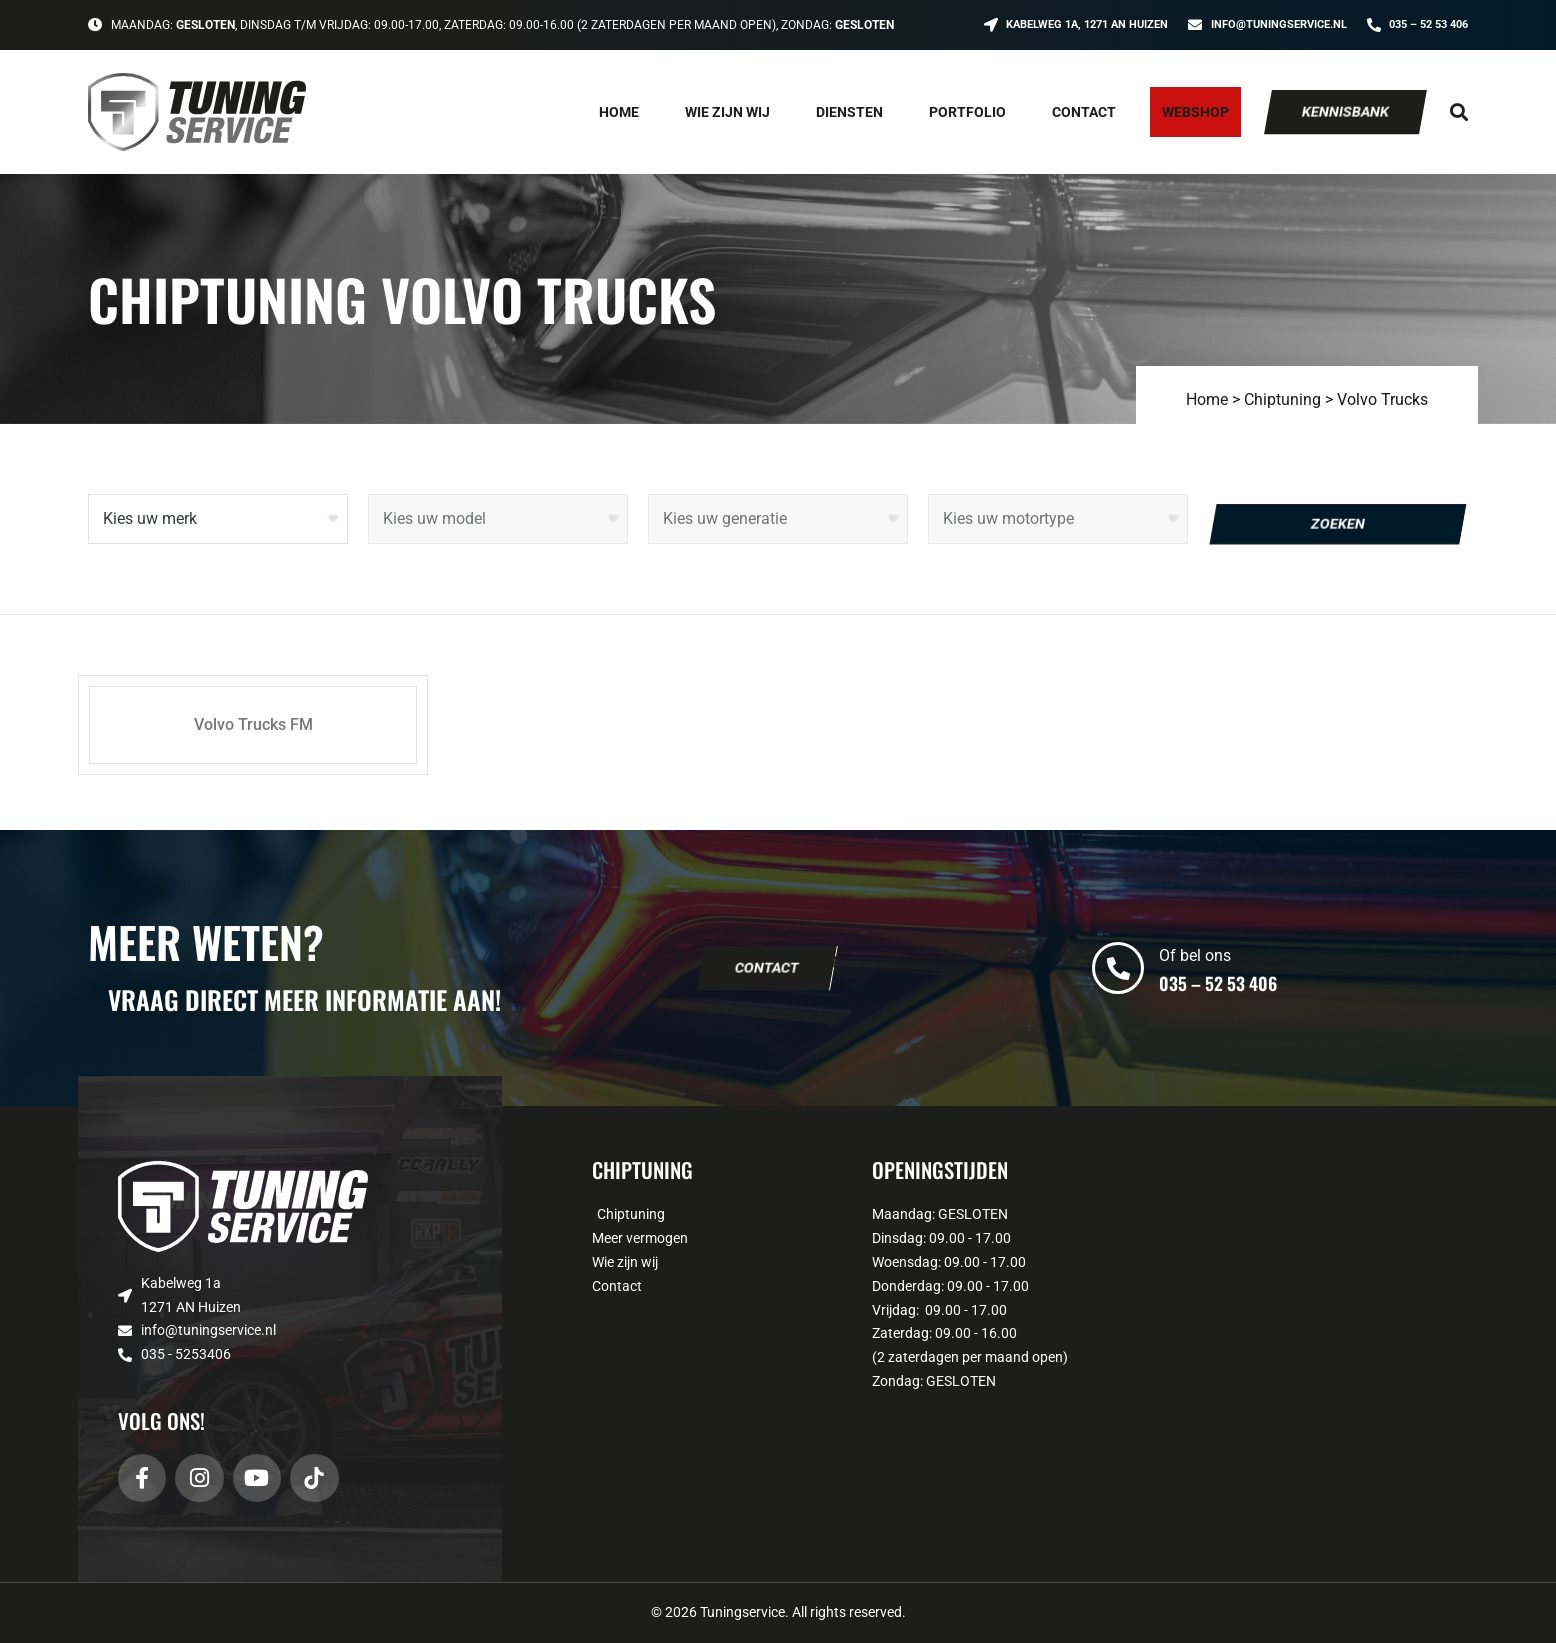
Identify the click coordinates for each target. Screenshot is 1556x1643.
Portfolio (967, 112)
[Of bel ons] (1118, 968)
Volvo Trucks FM (253, 724)
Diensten (849, 112)
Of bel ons (1195, 955)
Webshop (1195, 112)
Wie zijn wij (727, 112)
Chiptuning (1282, 399)
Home (619, 112)
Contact (1084, 112)
